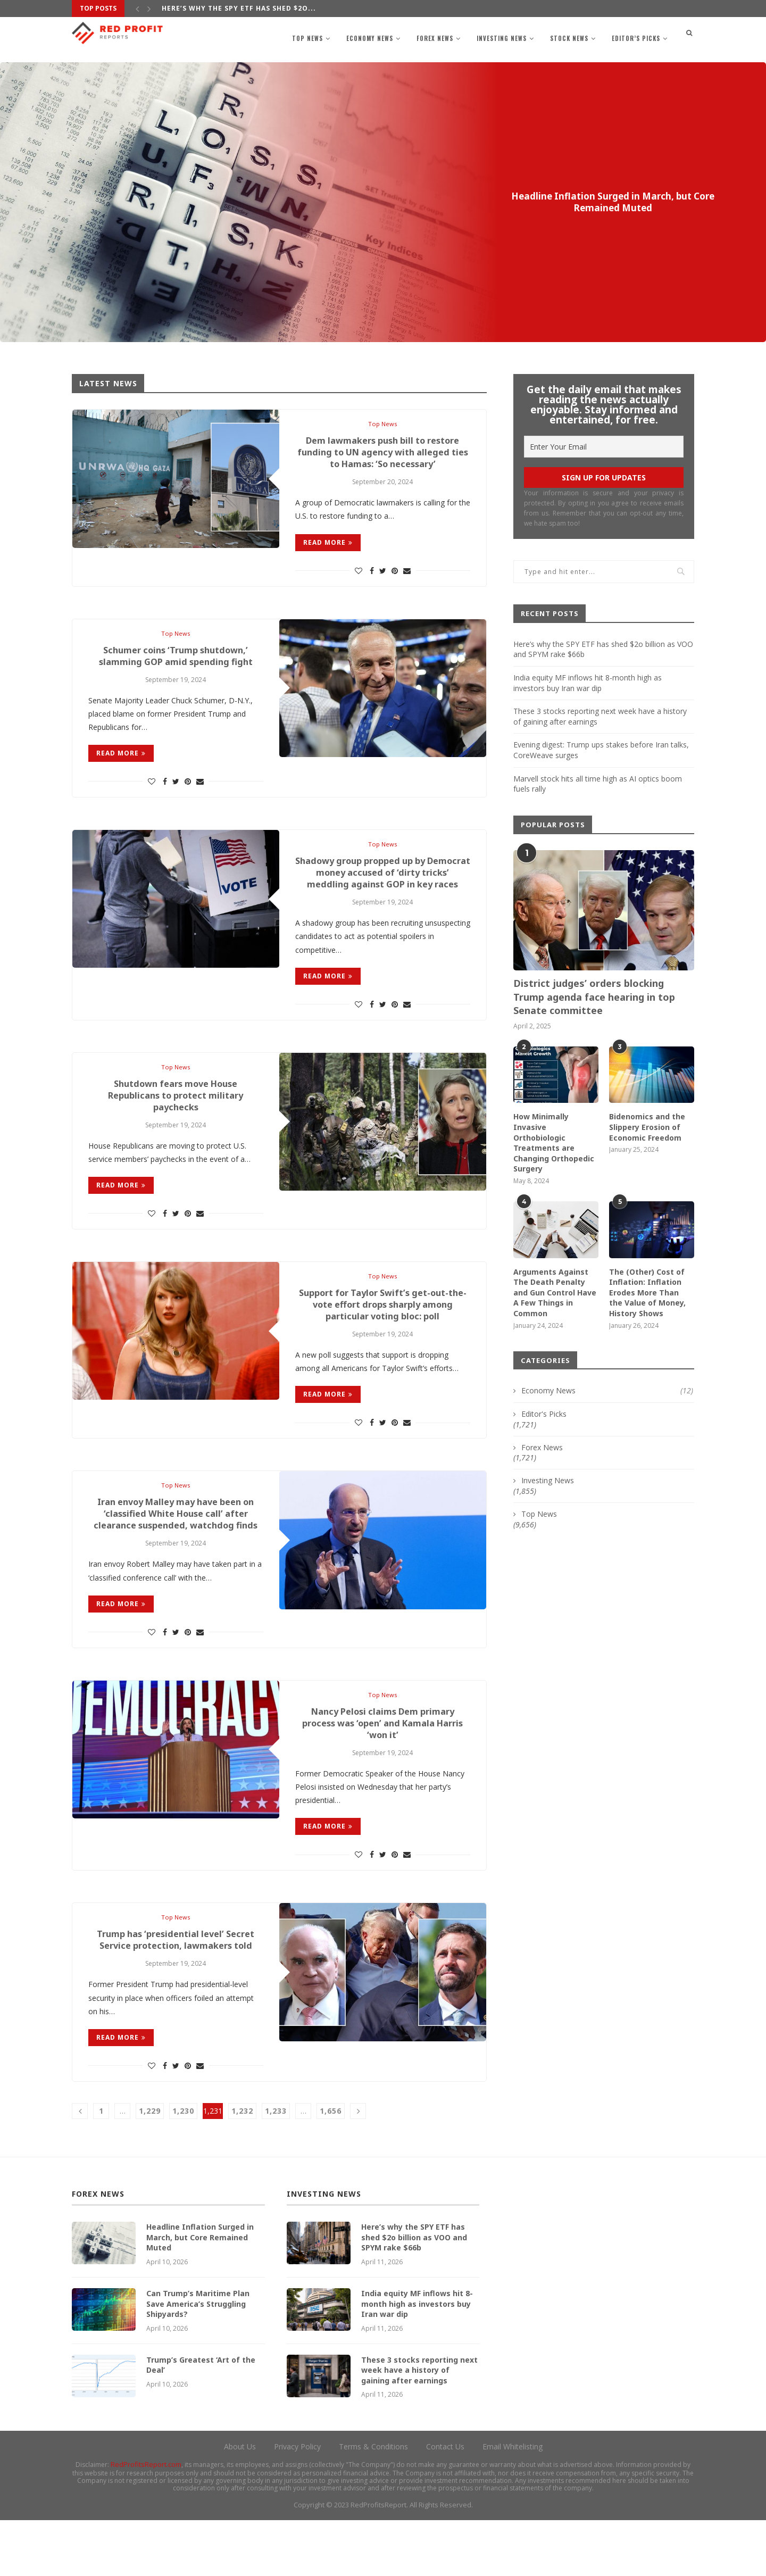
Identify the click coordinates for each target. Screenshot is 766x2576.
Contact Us (445, 2502)
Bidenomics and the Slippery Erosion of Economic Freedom (647, 1126)
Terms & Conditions (373, 2502)
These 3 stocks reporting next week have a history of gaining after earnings (419, 2425)
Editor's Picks (586, 176)
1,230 (183, 2167)
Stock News (569, 38)
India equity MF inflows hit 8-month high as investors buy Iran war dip (587, 682)
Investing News (502, 38)
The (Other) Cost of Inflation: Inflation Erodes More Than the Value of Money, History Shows (647, 1292)
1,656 (331, 2167)
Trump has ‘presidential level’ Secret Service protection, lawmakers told (175, 1994)
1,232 (242, 2167)
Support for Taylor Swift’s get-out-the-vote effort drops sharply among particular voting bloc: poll (382, 1335)
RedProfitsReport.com (146, 2520)
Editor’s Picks (636, 38)
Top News (307, 38)
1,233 (276, 2167)
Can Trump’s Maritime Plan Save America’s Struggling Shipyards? (197, 2359)
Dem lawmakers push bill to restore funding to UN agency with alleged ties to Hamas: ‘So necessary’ (382, 455)
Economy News (369, 38)
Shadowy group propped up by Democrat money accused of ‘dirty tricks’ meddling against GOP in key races (382, 888)
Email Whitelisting (512, 2502)
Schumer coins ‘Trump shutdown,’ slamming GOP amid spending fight (175, 662)
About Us (240, 2502)
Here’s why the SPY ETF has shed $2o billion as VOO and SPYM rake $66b (414, 2293)
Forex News (435, 38)
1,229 (150, 2167)
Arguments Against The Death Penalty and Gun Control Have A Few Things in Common (554, 1292)
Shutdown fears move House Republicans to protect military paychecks (176, 1121)
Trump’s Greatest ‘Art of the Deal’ (200, 2420)
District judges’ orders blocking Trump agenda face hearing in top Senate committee (594, 996)
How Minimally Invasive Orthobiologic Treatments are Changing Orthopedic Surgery (553, 1142)
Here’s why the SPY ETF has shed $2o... (239, 8)
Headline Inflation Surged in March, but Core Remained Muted (613, 201)
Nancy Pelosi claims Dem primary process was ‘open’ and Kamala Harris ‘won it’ (382, 1774)
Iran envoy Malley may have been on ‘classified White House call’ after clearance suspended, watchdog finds (175, 1554)
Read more (328, 546)
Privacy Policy (297, 2502)
